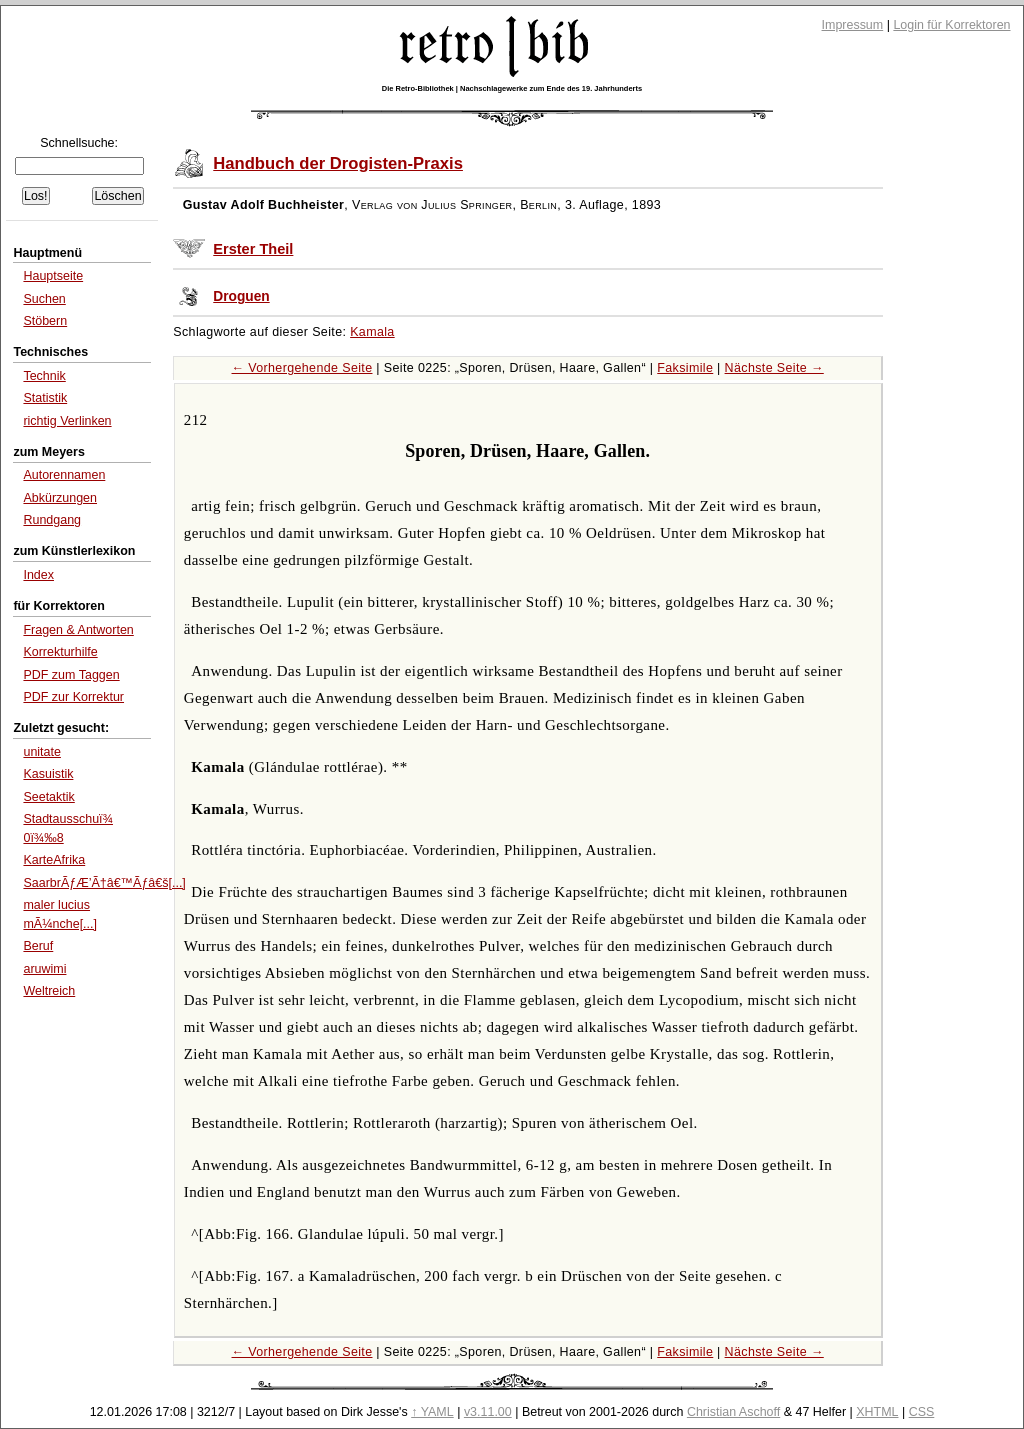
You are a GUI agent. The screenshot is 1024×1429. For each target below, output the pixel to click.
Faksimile (685, 368)
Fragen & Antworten (78, 630)
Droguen (241, 296)
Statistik (45, 398)
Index (38, 575)
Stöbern (45, 321)
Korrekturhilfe (60, 652)
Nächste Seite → (774, 368)
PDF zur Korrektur (73, 697)
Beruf (38, 946)
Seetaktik (48, 797)
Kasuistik (48, 774)
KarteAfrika (54, 860)
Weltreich (49, 991)
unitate (41, 752)
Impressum (853, 25)
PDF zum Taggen (71, 675)
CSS (922, 1412)
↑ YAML (432, 1412)
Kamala (372, 332)
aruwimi (44, 969)
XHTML (877, 1412)
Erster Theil (253, 249)
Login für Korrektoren (951, 25)
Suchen (44, 299)
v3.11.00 (488, 1412)
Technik (44, 376)
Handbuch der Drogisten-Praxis (338, 163)
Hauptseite (53, 276)
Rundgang (52, 520)
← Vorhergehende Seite (302, 368)
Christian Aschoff (733, 1412)
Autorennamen (64, 475)
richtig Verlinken (67, 421)
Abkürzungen (60, 498)
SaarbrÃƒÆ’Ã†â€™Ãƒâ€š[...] (104, 883)
